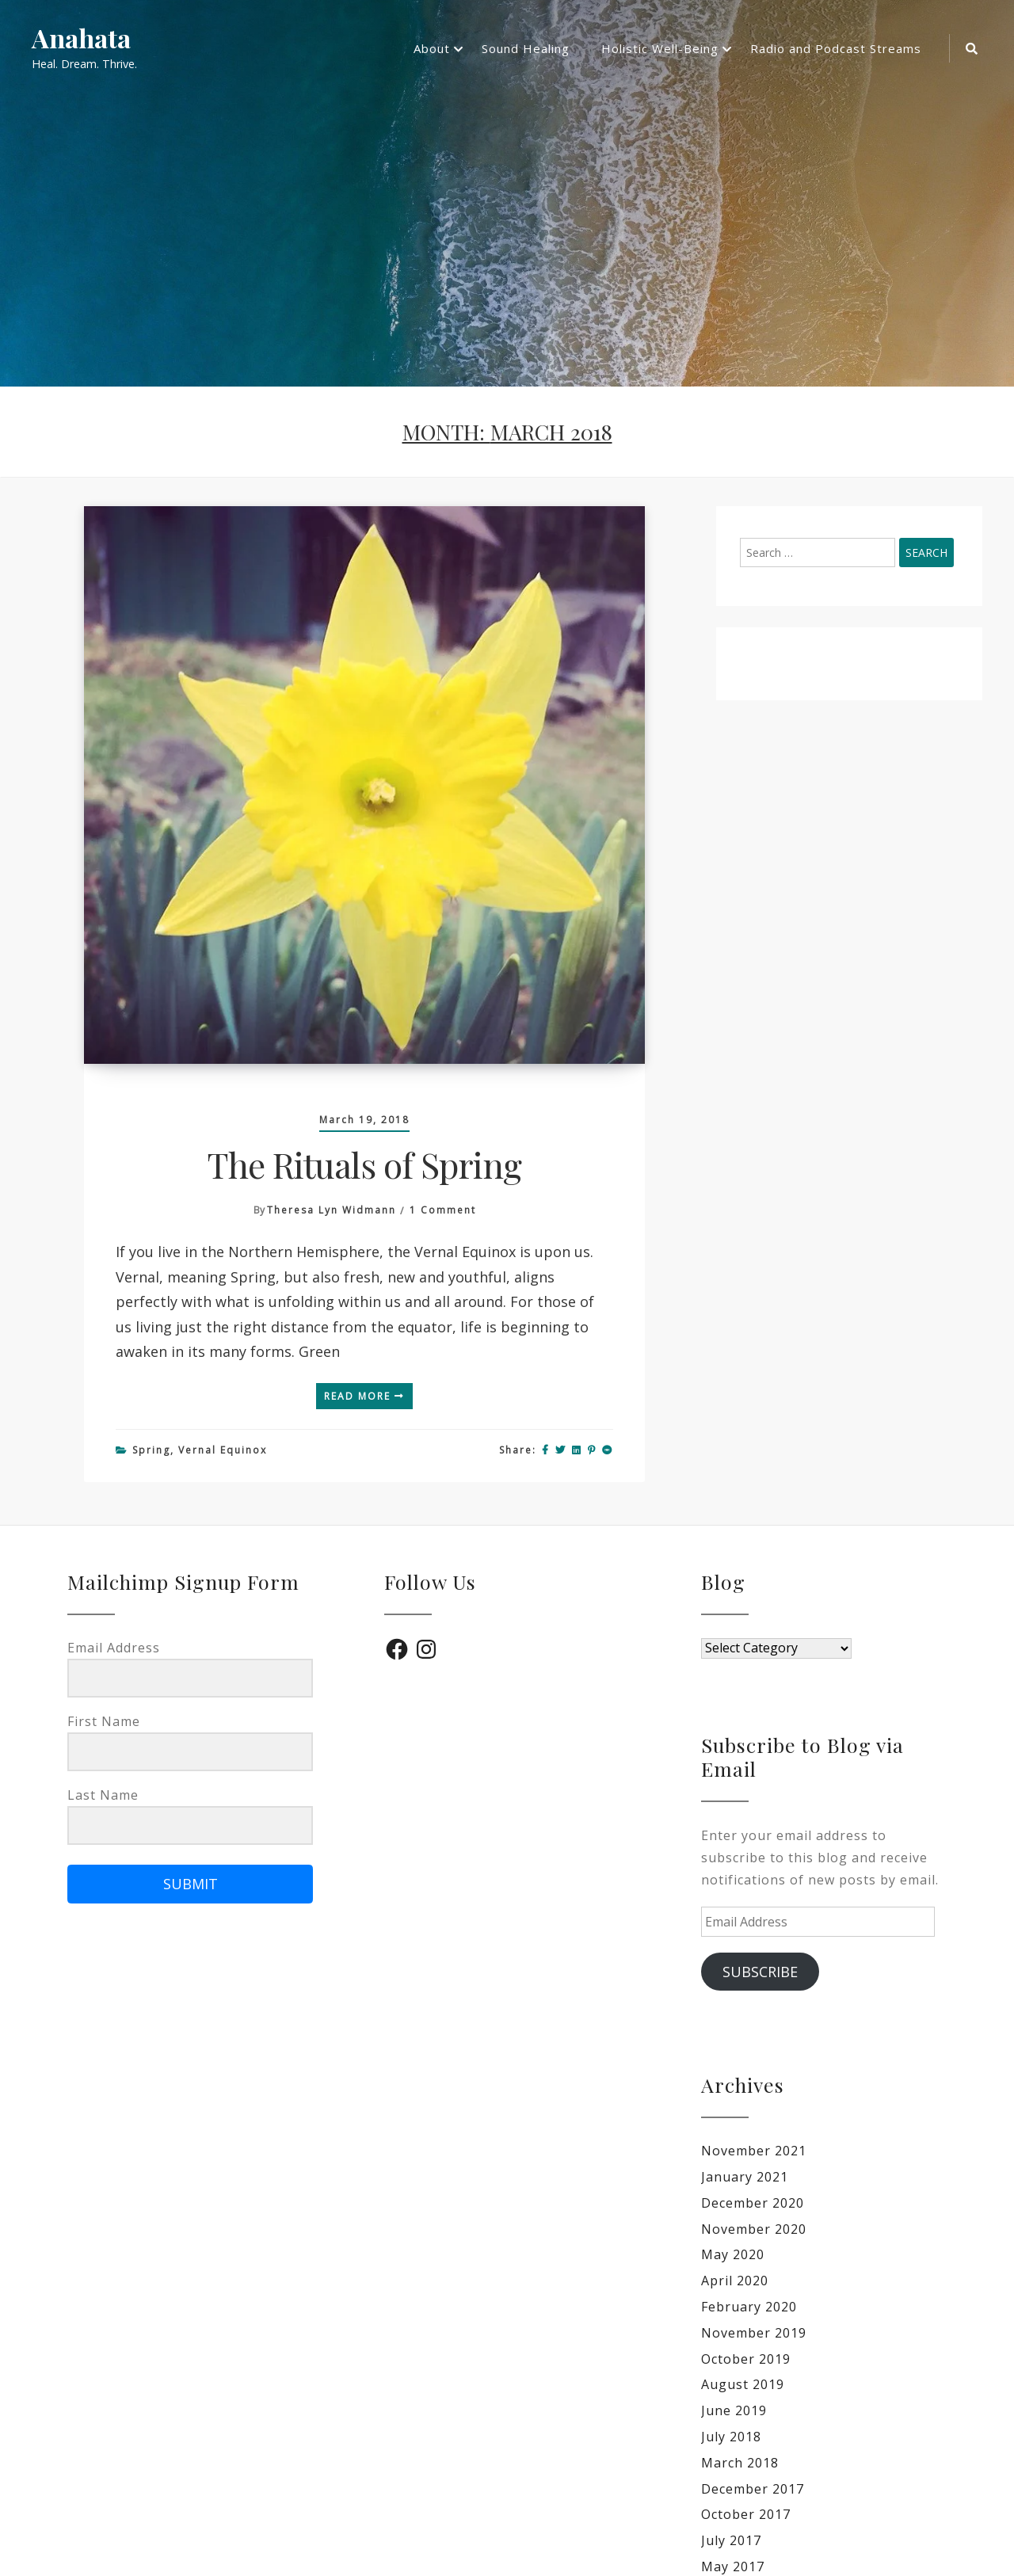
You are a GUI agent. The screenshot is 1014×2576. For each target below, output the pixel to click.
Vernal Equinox (222, 1450)
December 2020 (752, 2203)
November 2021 (753, 2150)
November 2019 (753, 2333)
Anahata (81, 38)
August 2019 (742, 2384)
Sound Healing (526, 48)
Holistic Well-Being (660, 48)
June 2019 (734, 2410)
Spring (151, 1450)
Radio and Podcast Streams (835, 48)
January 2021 (744, 2176)
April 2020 (734, 2280)
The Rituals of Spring (364, 1164)
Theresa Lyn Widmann (331, 1210)
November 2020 (753, 2229)
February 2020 (749, 2306)
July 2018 (731, 2436)
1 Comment (443, 1210)
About (432, 48)
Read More (364, 1396)
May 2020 (732, 2254)
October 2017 (746, 2514)
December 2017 (752, 2489)
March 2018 (740, 2462)
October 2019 (746, 2359)
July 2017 (731, 2540)
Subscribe (760, 1971)
